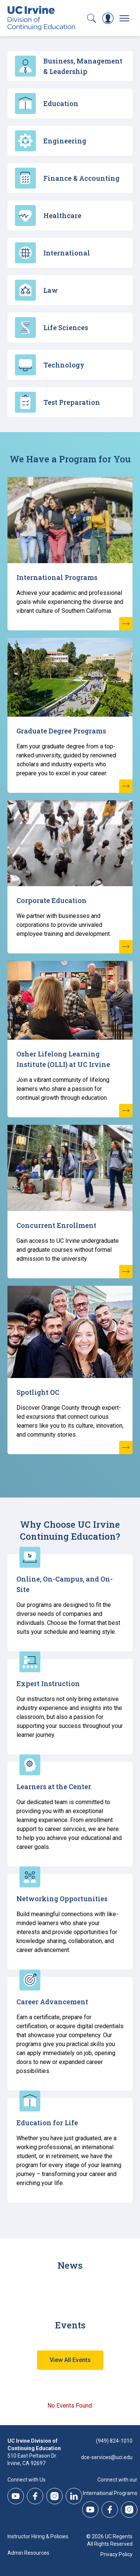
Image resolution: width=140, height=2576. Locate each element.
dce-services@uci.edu (107, 2457)
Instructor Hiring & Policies (37, 2536)
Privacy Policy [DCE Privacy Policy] (116, 2554)
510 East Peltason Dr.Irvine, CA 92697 (32, 2459)
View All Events (70, 2360)
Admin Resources (28, 2553)
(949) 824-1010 (114, 2441)
